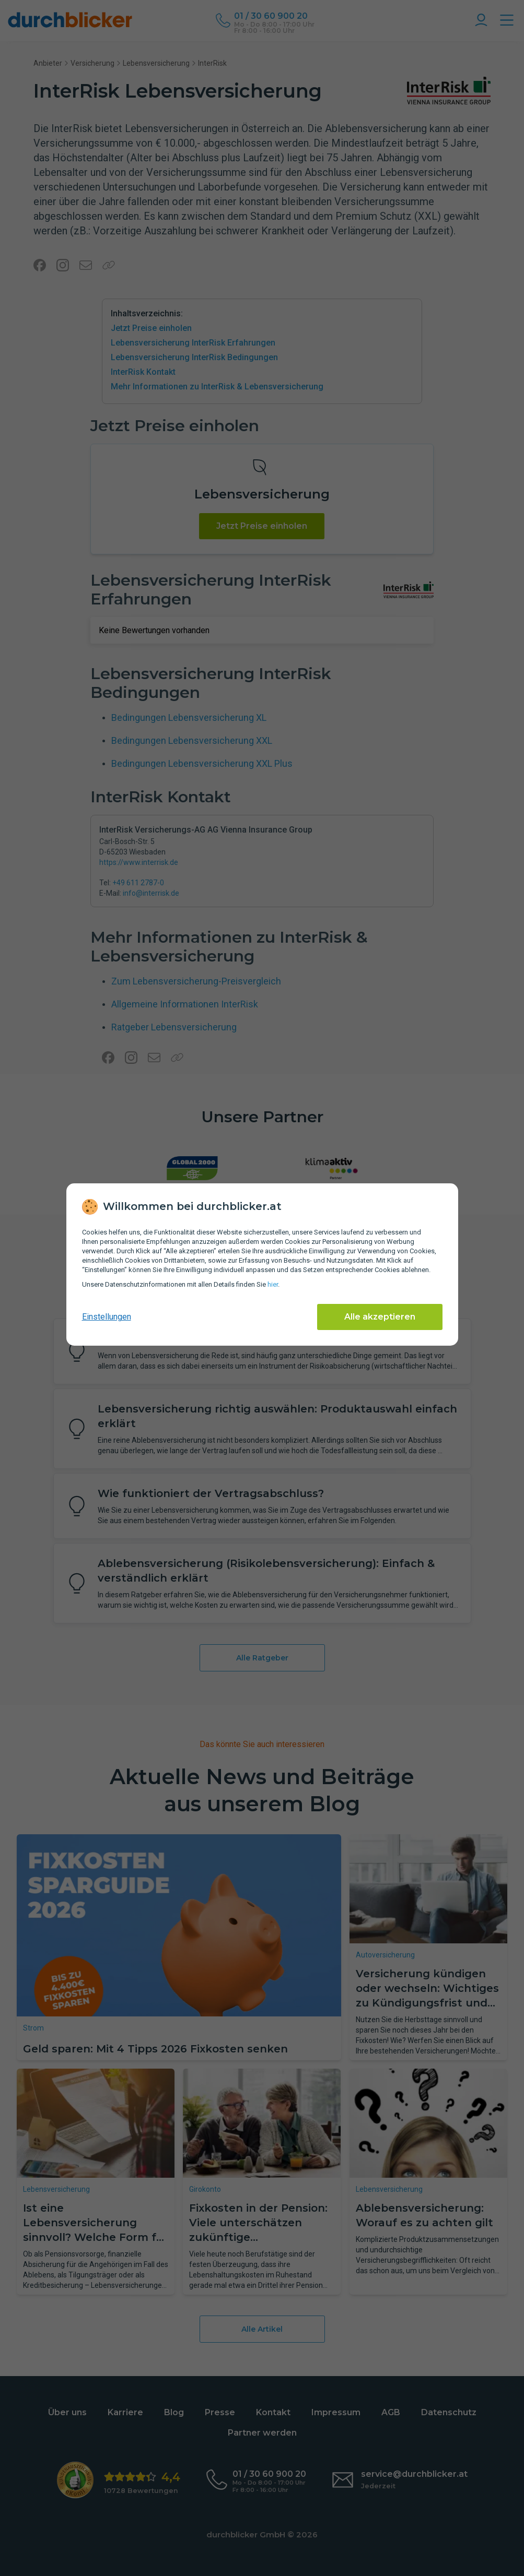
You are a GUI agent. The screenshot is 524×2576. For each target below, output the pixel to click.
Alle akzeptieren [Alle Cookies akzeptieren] (379, 1317)
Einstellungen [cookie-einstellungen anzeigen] (106, 1317)
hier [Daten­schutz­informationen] (272, 1284)
